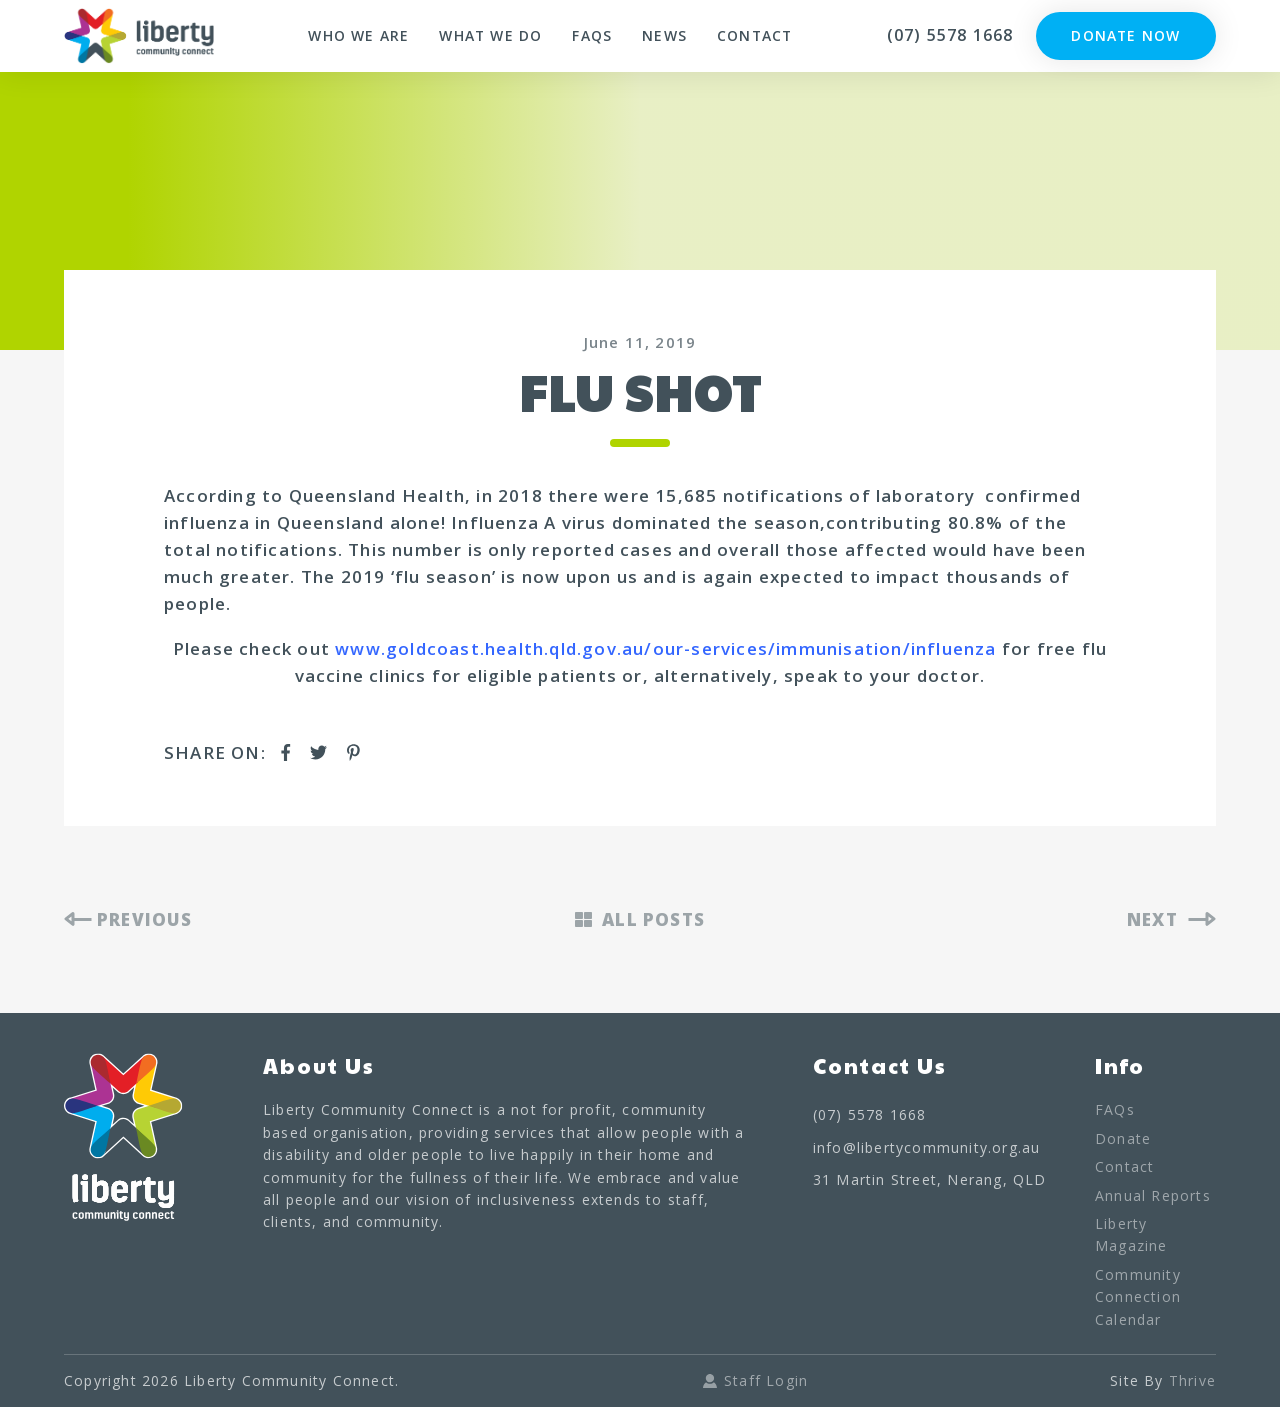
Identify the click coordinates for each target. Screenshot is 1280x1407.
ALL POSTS (640, 919)
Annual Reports (1153, 1195)
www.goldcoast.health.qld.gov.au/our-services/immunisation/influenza (665, 648)
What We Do (490, 35)
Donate (1123, 1138)
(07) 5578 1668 (950, 35)
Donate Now (1126, 35)
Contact (754, 35)
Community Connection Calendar (1138, 1297)
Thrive (1192, 1380)
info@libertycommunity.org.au (927, 1147)
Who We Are (357, 35)
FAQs (592, 35)
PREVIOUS (128, 919)
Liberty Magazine (1131, 1234)
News (664, 35)
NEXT (1171, 919)
